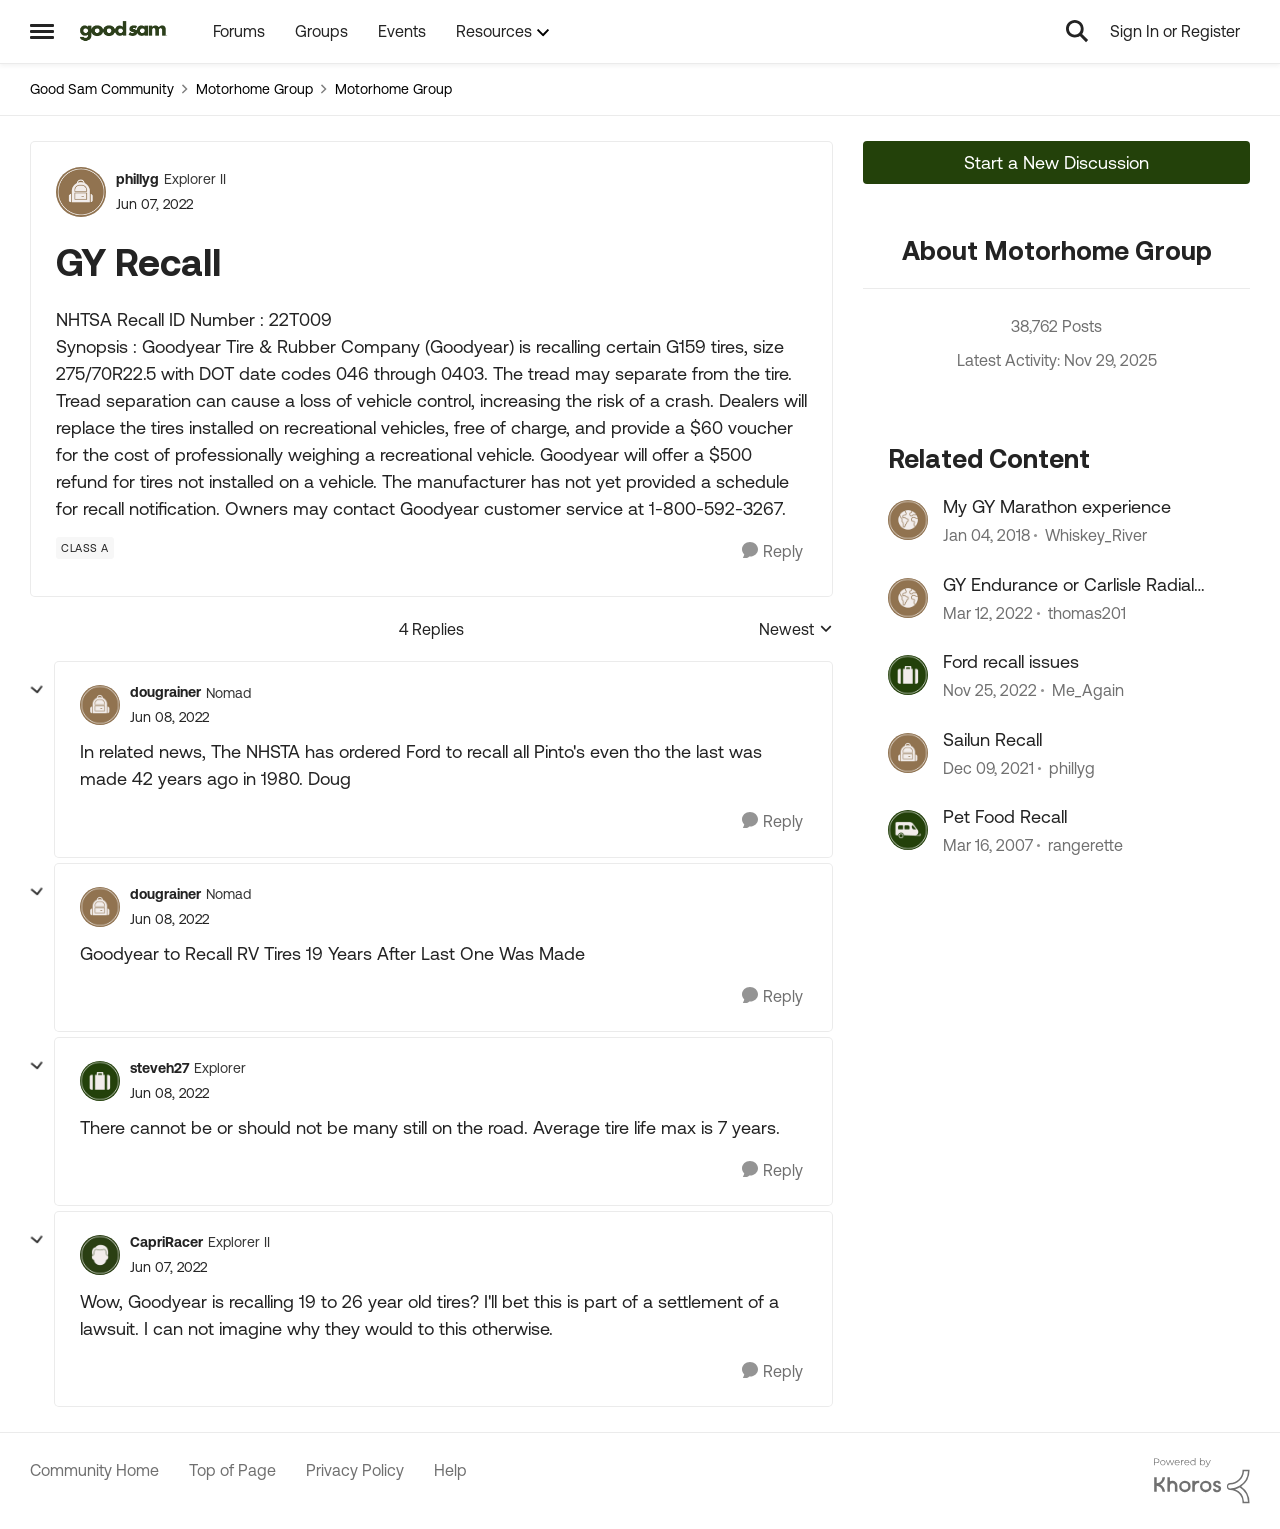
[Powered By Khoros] (1202, 1481)
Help (450, 1470)
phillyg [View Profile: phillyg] (137, 179)
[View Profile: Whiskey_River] (908, 520)
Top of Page (232, 1470)
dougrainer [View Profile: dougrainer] (165, 692)
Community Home (94, 1470)
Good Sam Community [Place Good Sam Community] (102, 89)
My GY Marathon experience (1057, 506)
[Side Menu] (42, 31)
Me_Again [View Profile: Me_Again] (1088, 691)
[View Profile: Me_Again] (908, 675)
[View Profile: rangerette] (908, 830)
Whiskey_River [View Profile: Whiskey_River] (1096, 536)
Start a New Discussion (1056, 162)
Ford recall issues (1011, 661)
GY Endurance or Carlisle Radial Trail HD (1068, 585)
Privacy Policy (355, 1470)
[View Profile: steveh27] (100, 1081)
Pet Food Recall (1005, 816)
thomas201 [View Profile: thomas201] (1087, 613)
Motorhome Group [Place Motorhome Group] (254, 89)
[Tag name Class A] (85, 548)
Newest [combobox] (796, 630)
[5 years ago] (988, 613)
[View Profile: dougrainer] (100, 705)
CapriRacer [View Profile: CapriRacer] (166, 1242)
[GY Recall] (169, 717)
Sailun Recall (992, 739)
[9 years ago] (986, 536)
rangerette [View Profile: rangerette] (1085, 845)
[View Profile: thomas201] (908, 598)
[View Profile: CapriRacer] (100, 1255)
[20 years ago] (988, 845)
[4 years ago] (990, 691)
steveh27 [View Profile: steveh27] (159, 1068)
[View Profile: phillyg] (81, 192)
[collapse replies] (37, 690)
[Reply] (772, 551)
